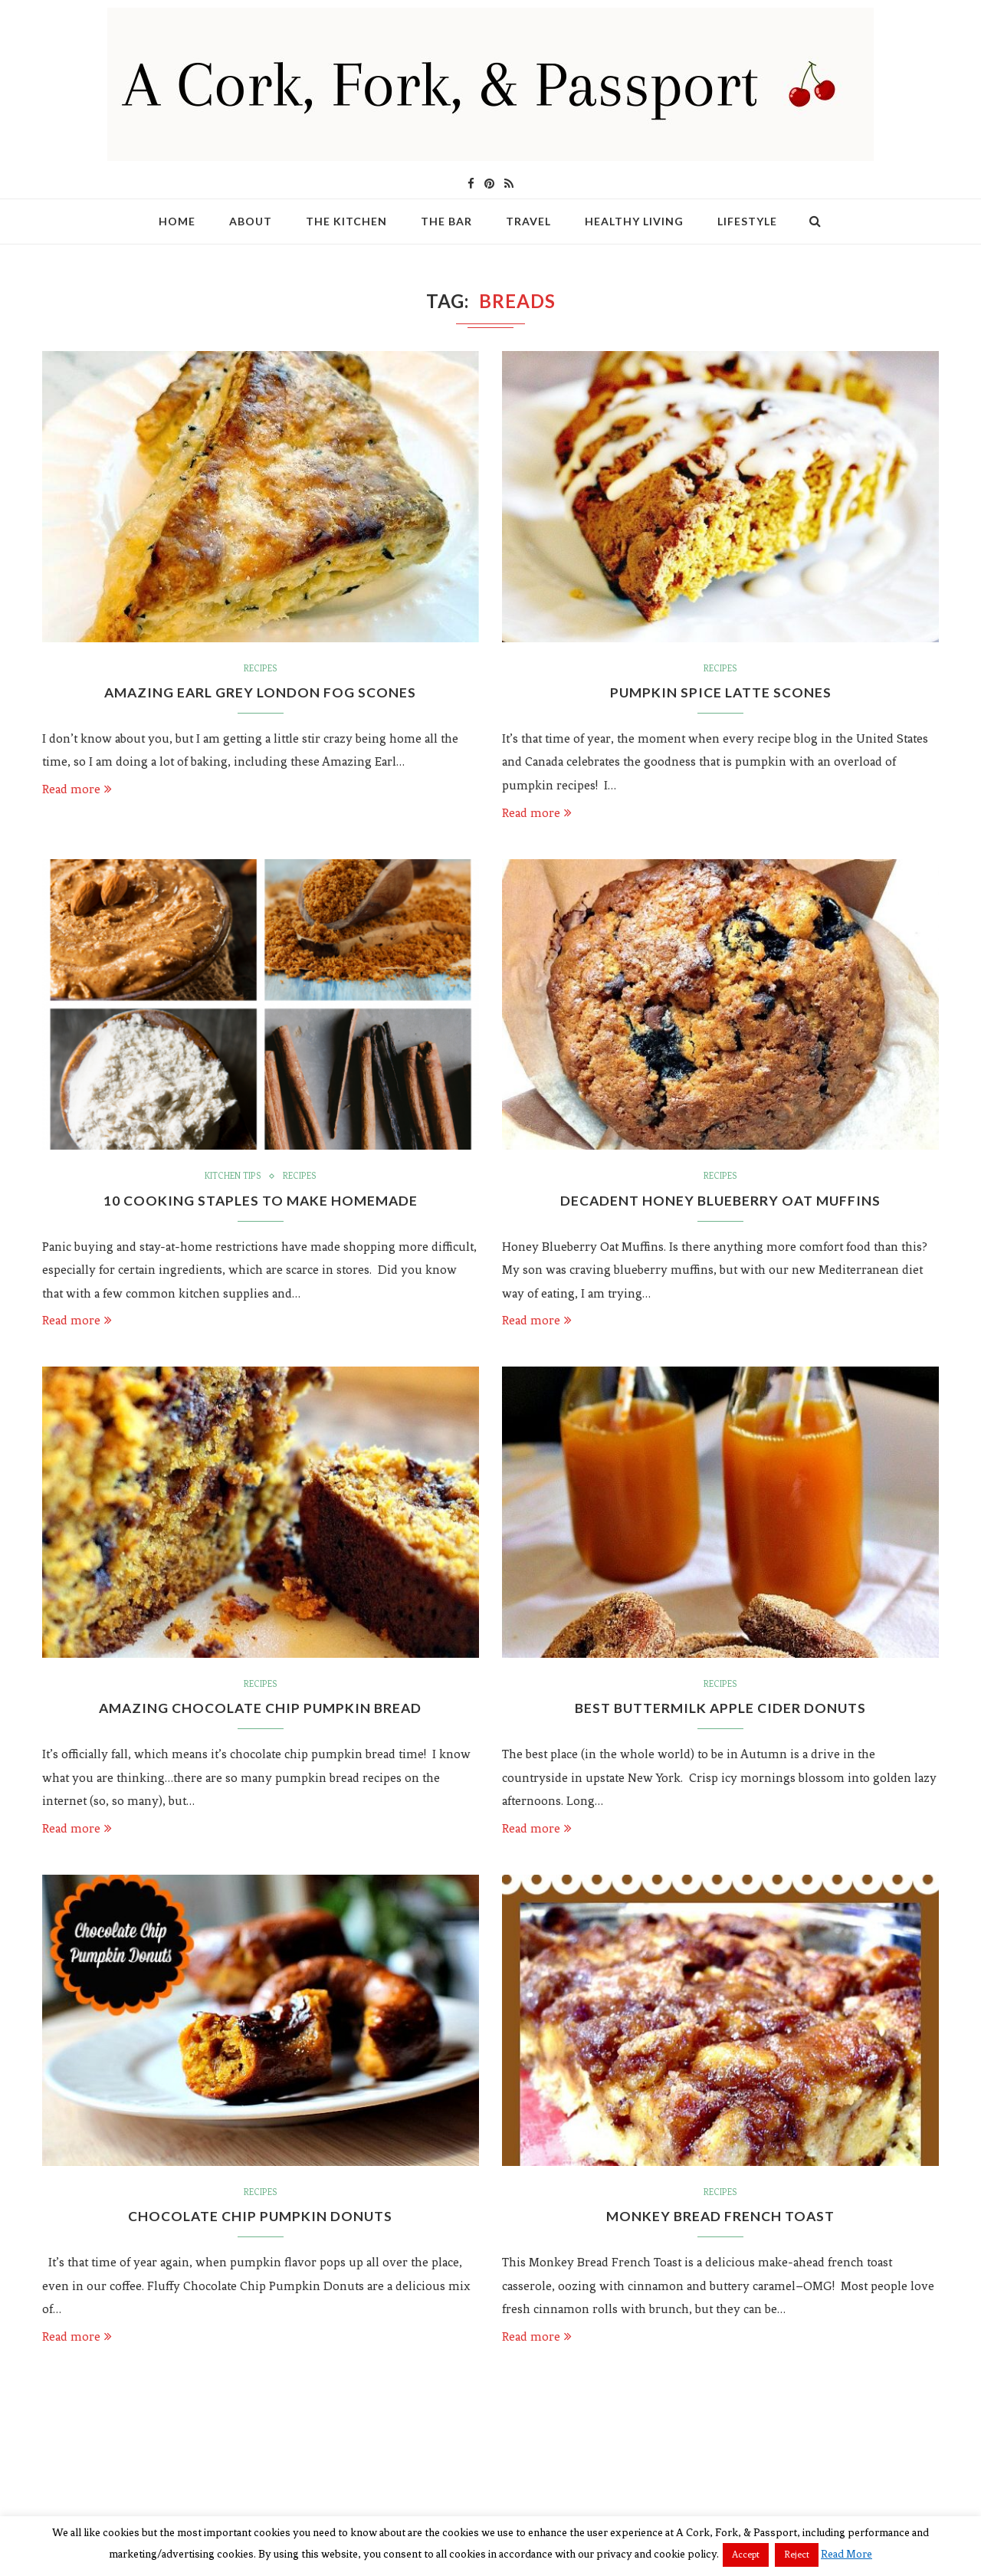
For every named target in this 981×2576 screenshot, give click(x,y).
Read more (77, 790)
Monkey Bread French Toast (720, 2219)
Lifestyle (747, 221)
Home (177, 221)
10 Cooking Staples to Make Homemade (260, 1201)
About (250, 221)
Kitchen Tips (232, 1178)
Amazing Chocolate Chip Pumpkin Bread (261, 1710)
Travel (528, 221)
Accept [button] (746, 2554)
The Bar (446, 221)
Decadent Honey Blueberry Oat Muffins (721, 1201)
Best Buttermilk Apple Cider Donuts (720, 1710)
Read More (846, 2554)
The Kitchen (346, 221)
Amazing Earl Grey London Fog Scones (260, 692)
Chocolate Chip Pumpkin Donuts (260, 2219)
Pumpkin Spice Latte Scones (720, 692)
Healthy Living (634, 221)
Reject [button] (796, 2554)
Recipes (260, 669)
